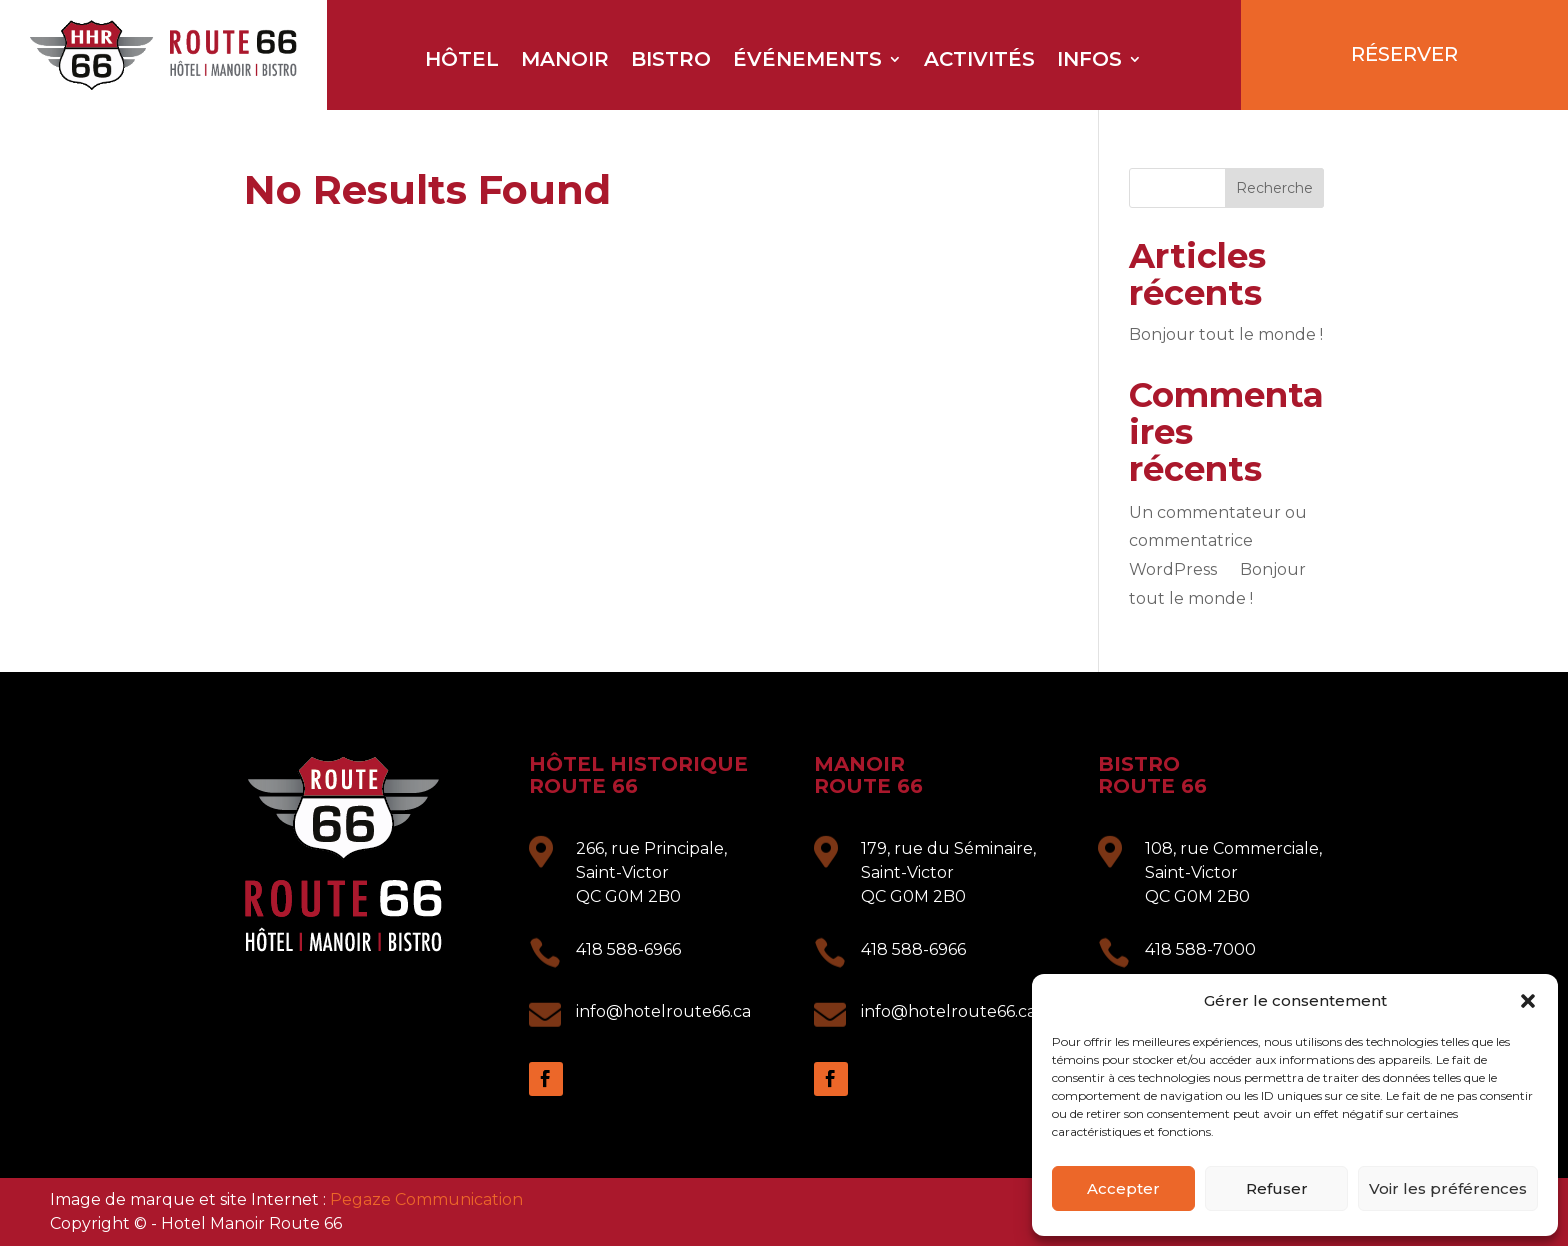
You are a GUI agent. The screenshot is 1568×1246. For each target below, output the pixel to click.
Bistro (671, 61)
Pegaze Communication (426, 1199)
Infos (1089, 61)
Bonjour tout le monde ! (1226, 334)
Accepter (1123, 1188)
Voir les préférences (1448, 1188)
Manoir (565, 61)
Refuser (1277, 1188)
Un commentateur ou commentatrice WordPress (1218, 541)
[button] (1528, 1001)
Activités (979, 61)
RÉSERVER (1404, 54)
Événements (807, 61)
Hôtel (462, 61)
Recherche (1274, 188)
